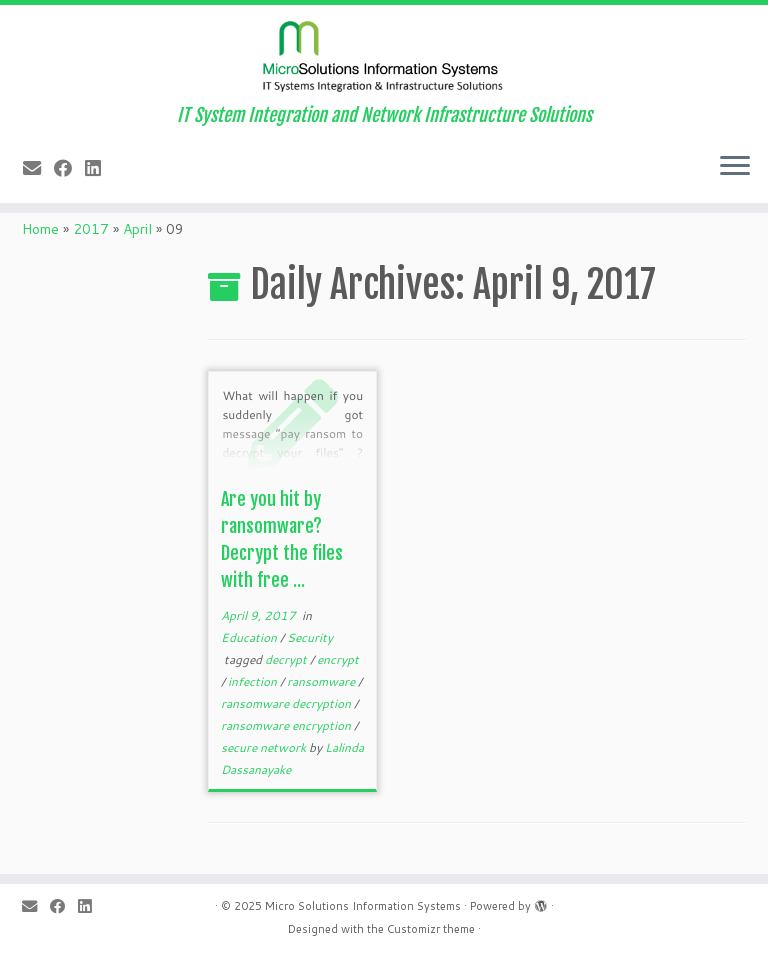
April (137, 229)
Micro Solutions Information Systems (363, 906)
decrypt (287, 659)
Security (310, 637)
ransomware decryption (287, 703)
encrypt (338, 659)
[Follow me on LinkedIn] (99, 168)
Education (250, 637)
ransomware (322, 681)
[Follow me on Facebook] (69, 168)
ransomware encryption (287, 725)
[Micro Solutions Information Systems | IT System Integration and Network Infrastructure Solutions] (384, 55)
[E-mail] (38, 168)
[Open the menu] (735, 167)
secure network (265, 747)
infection (254, 681)
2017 (91, 229)
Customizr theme (431, 929)
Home (40, 229)
